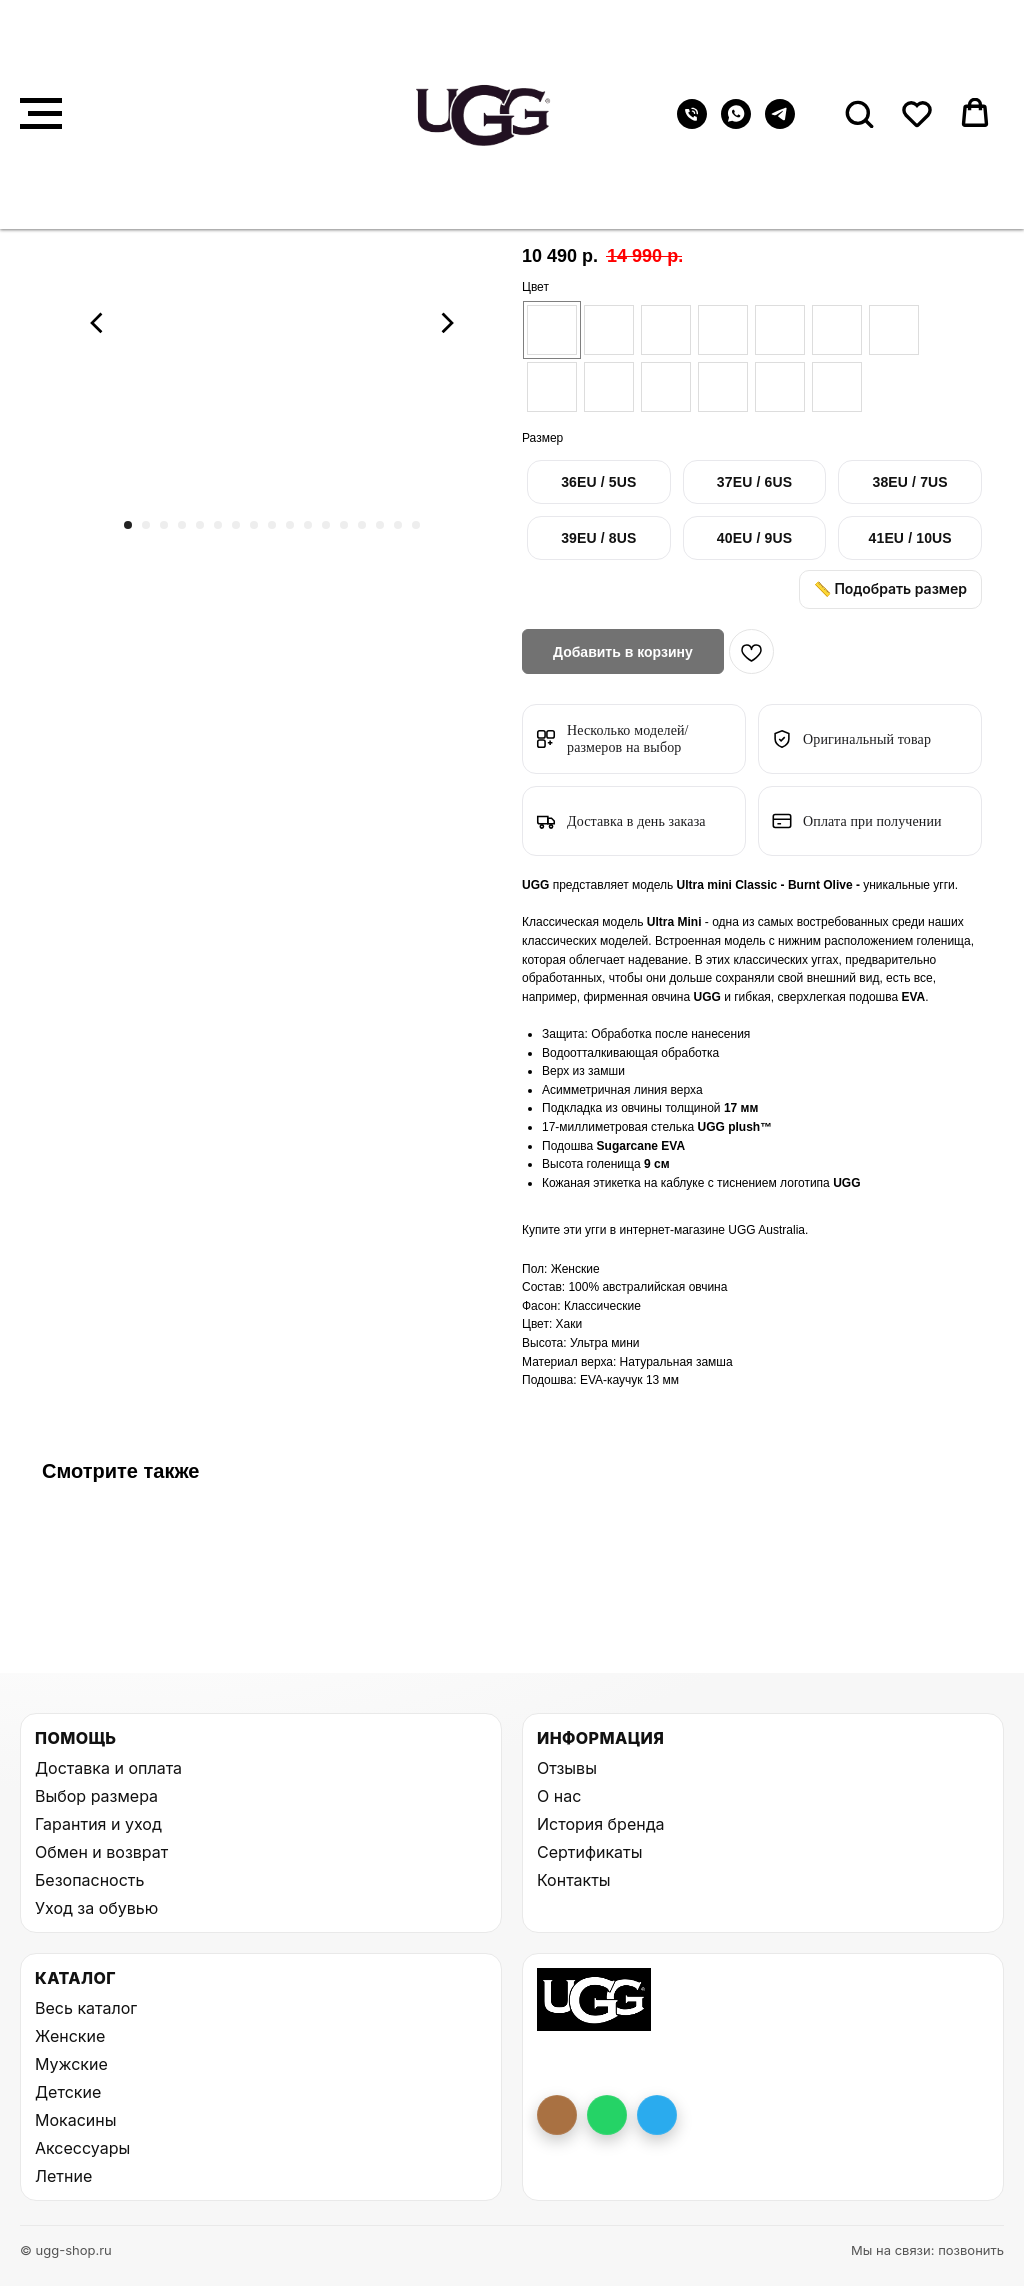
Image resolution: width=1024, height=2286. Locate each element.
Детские (68, 2092)
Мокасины (76, 2120)
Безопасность (89, 1880)
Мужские (71, 2064)
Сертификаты (589, 1852)
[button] (859, 113)
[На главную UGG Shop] (594, 1999)
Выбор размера (96, 1796)
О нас (559, 1796)
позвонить (971, 2250)
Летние (63, 2176)
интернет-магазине (673, 1230)
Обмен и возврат (101, 1852)
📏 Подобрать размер (890, 588)
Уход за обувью (96, 1908)
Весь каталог (86, 2008)
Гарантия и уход (98, 1824)
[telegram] (780, 123)
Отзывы (567, 1768)
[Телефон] (692, 123)
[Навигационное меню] (41, 114)
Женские (70, 2036)
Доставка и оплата (108, 1768)
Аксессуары (82, 2148)
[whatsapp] (736, 123)
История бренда (600, 1824)
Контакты (574, 1880)
